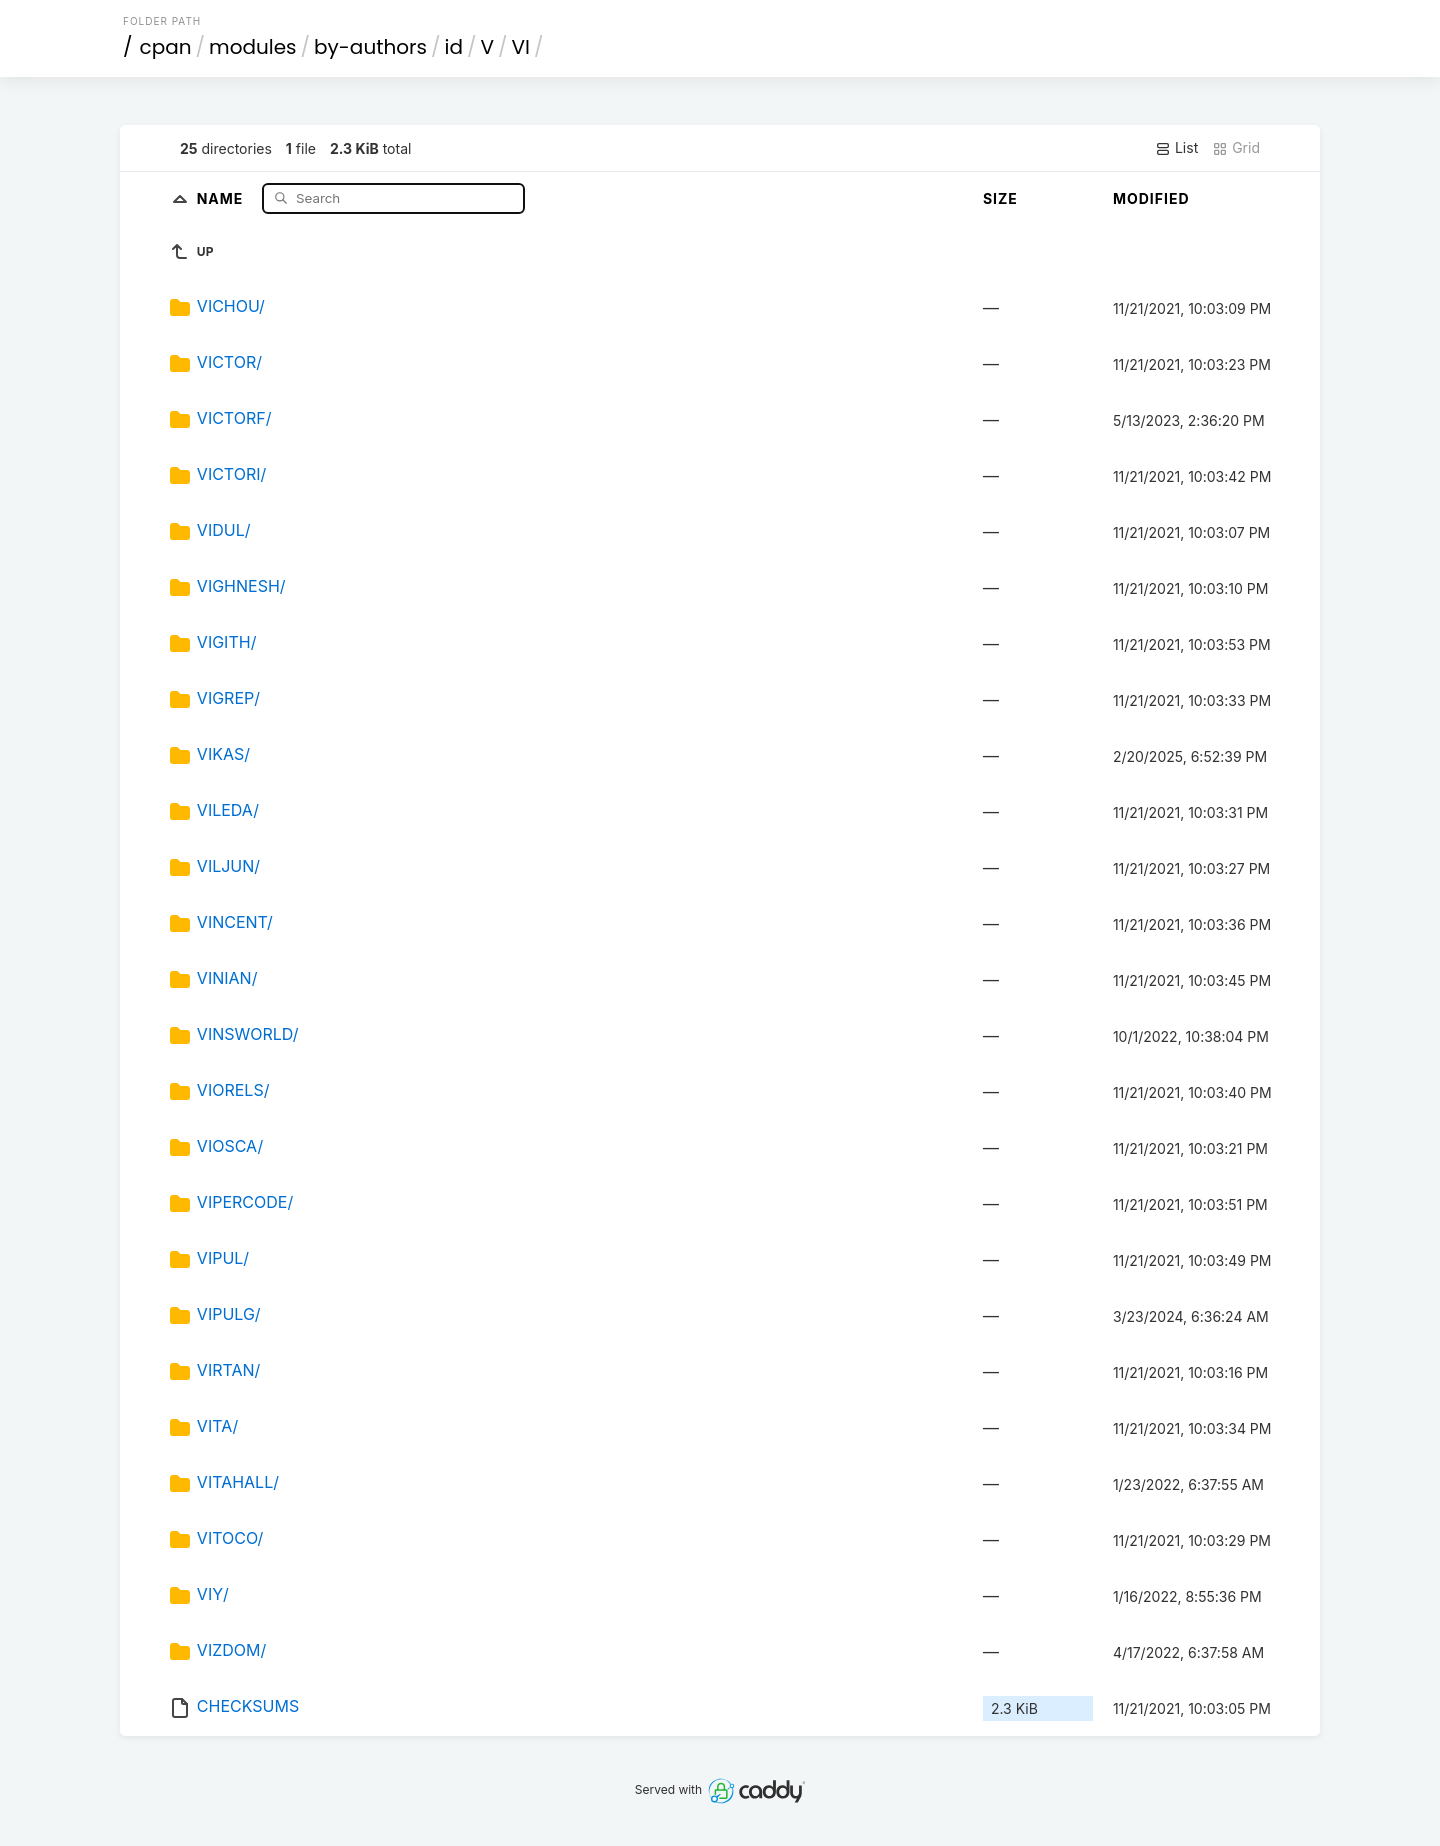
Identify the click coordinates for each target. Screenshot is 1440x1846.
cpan (166, 47)
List (1176, 148)
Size (1000, 198)
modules (252, 47)
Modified (1151, 198)
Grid (1236, 148)
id (454, 47)
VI (521, 47)
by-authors (370, 47)
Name (222, 197)
